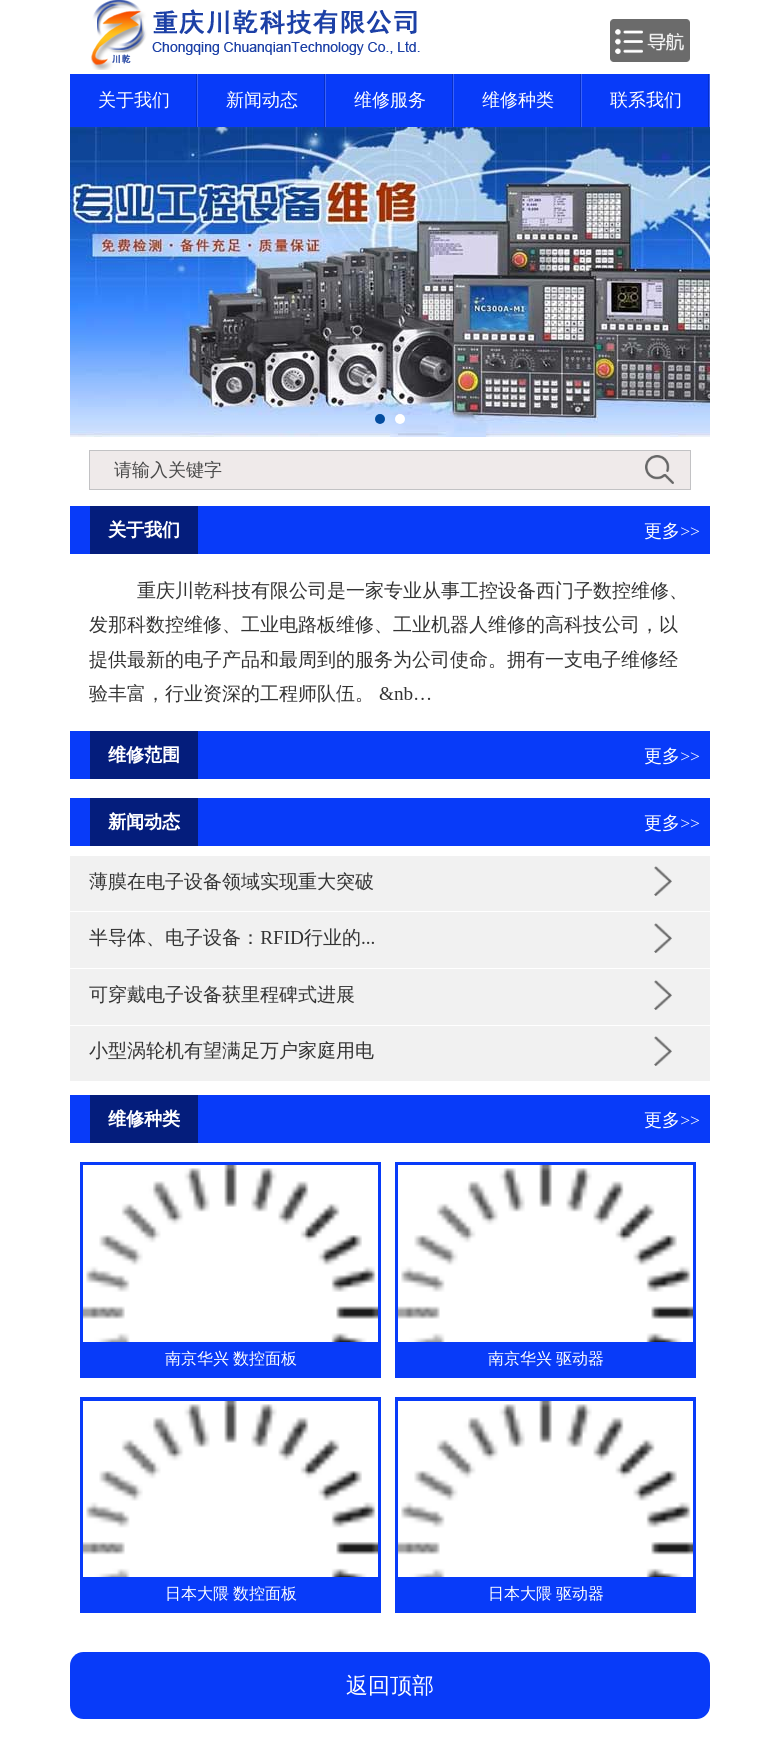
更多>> (672, 531)
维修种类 (518, 100)
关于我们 (134, 100)
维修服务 (390, 100)
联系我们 (646, 100)
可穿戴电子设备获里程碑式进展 (222, 994)
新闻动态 (262, 100)
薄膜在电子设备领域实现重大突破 (231, 881)
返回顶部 (390, 1685)
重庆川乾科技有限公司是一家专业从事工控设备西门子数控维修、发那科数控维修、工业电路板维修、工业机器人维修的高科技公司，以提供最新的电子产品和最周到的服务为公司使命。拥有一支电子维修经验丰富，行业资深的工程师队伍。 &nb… (388, 642)
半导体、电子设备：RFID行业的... (232, 937)
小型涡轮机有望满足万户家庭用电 (231, 1050)
